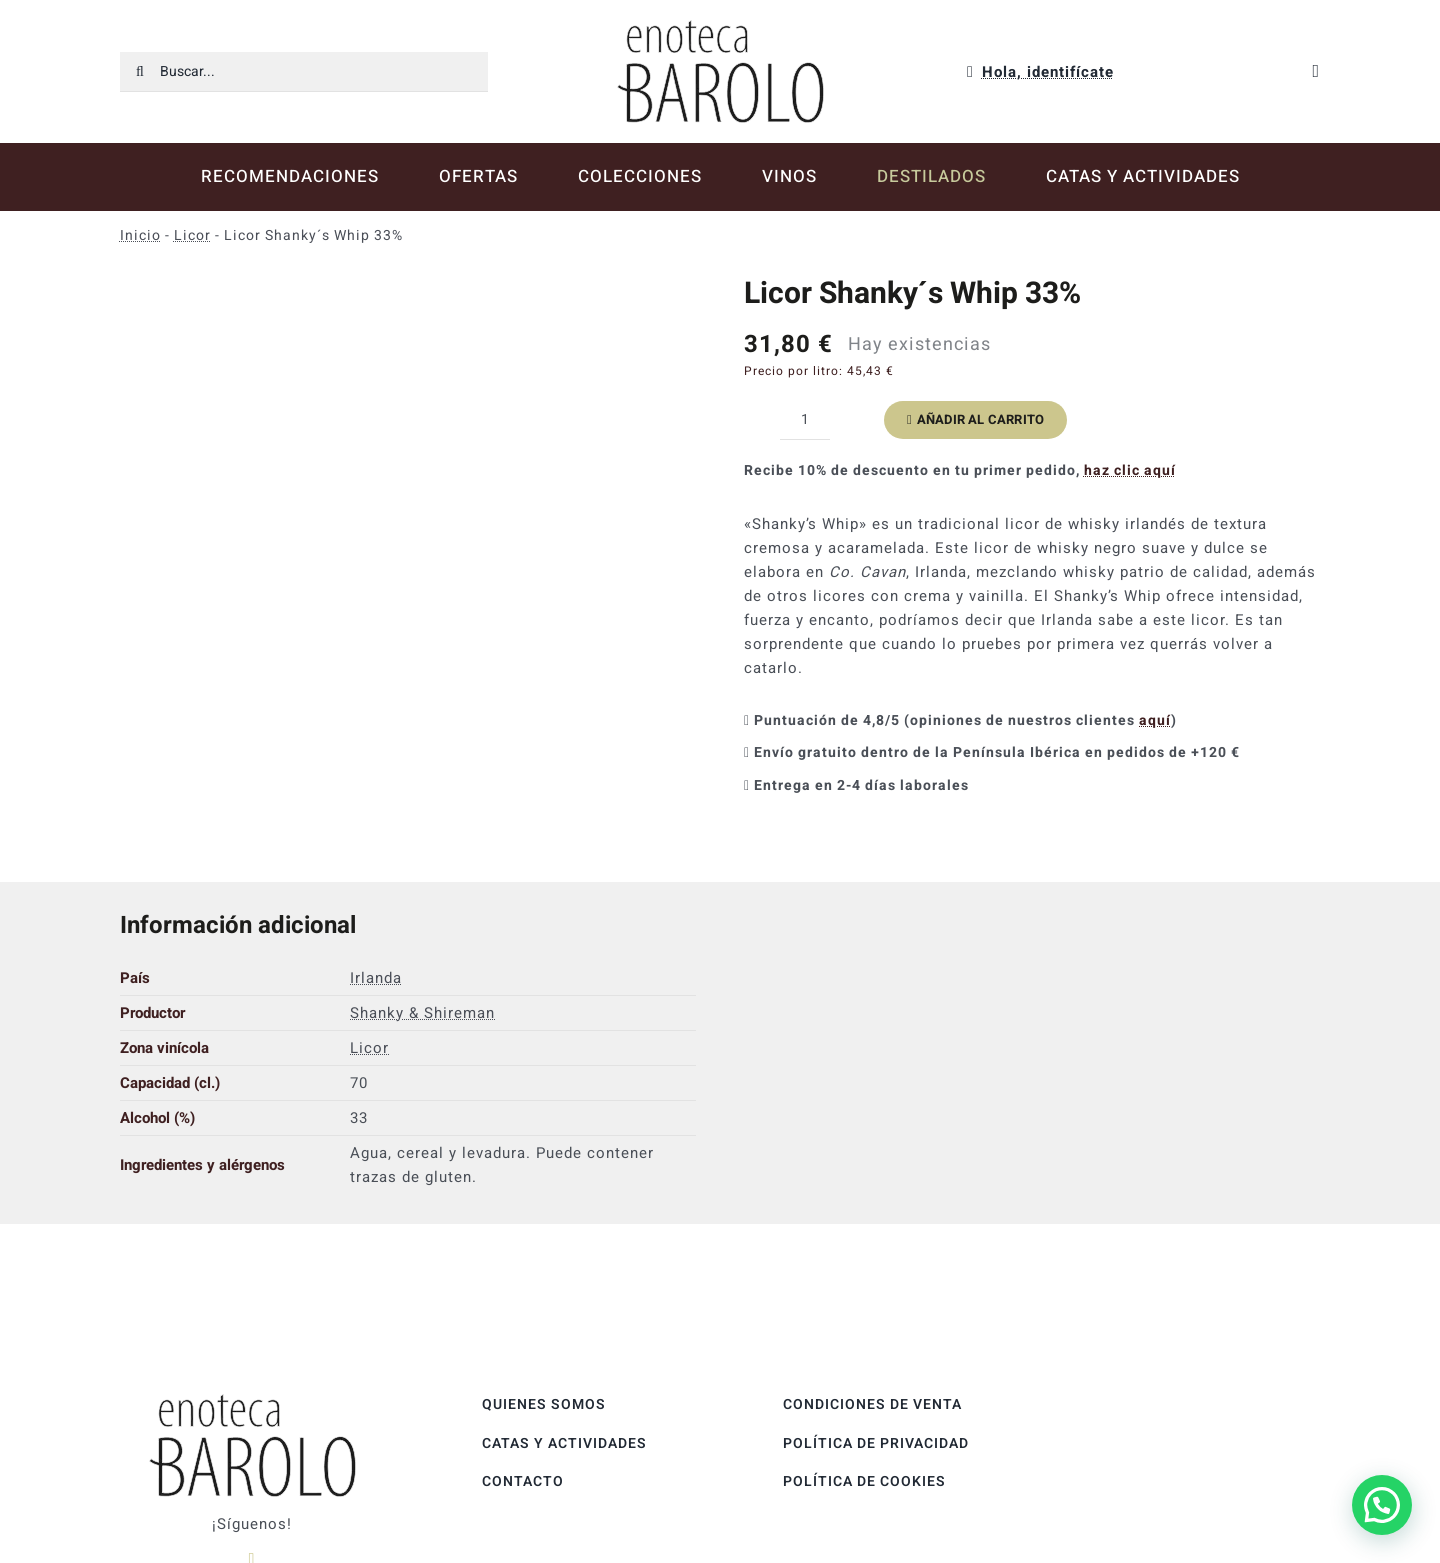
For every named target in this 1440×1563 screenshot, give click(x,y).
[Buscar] (140, 72)
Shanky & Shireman (422, 958)
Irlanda (376, 923)
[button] (1382, 1505)
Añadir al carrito (975, 419)
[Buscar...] (304, 72)
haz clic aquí (1130, 470)
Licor (192, 235)
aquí (1155, 720)
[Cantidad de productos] (805, 420)
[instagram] (252, 1504)
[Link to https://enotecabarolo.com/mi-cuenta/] (970, 72)
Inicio (140, 235)
